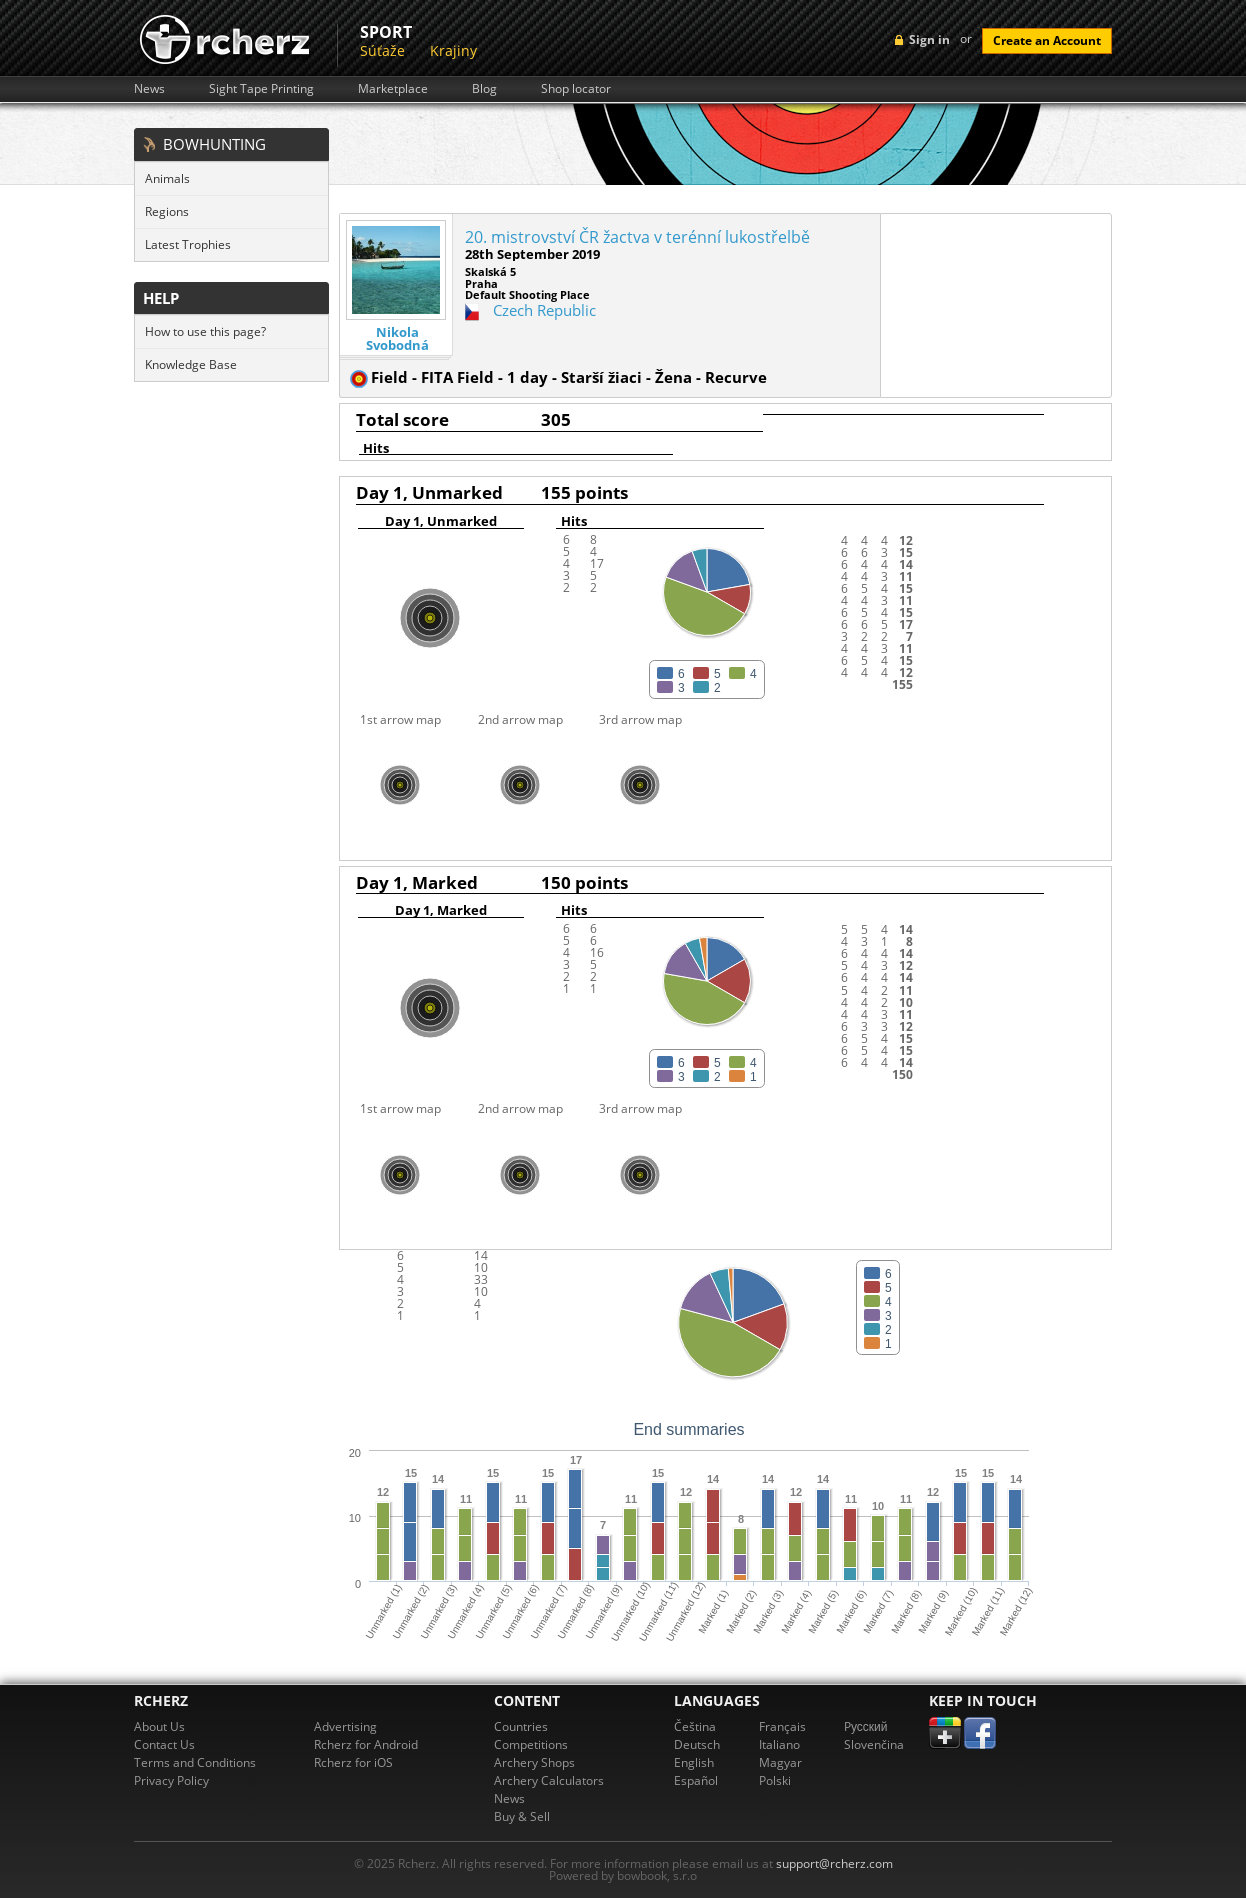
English (694, 1762)
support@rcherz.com (834, 1863)
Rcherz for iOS (353, 1762)
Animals (167, 178)
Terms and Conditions (195, 1762)
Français (782, 1726)
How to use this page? (205, 331)
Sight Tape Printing (261, 89)
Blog (484, 89)
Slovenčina (874, 1744)
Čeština (695, 1726)
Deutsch (697, 1744)
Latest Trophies (188, 244)
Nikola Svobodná (397, 339)
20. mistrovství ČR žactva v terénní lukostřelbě (637, 237)
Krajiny (453, 50)
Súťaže (382, 50)
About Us (159, 1726)
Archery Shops (534, 1762)
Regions (167, 211)
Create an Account (1047, 40)
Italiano (779, 1744)
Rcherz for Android (366, 1744)
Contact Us (164, 1744)
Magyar (780, 1762)
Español (696, 1780)
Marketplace (393, 89)
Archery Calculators (549, 1780)
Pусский (866, 1726)
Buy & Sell (522, 1816)
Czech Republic (544, 310)
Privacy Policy (171, 1780)
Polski (775, 1780)
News (149, 89)
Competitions (531, 1744)
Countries (521, 1726)
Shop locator (576, 89)
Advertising (345, 1726)
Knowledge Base (191, 364)
